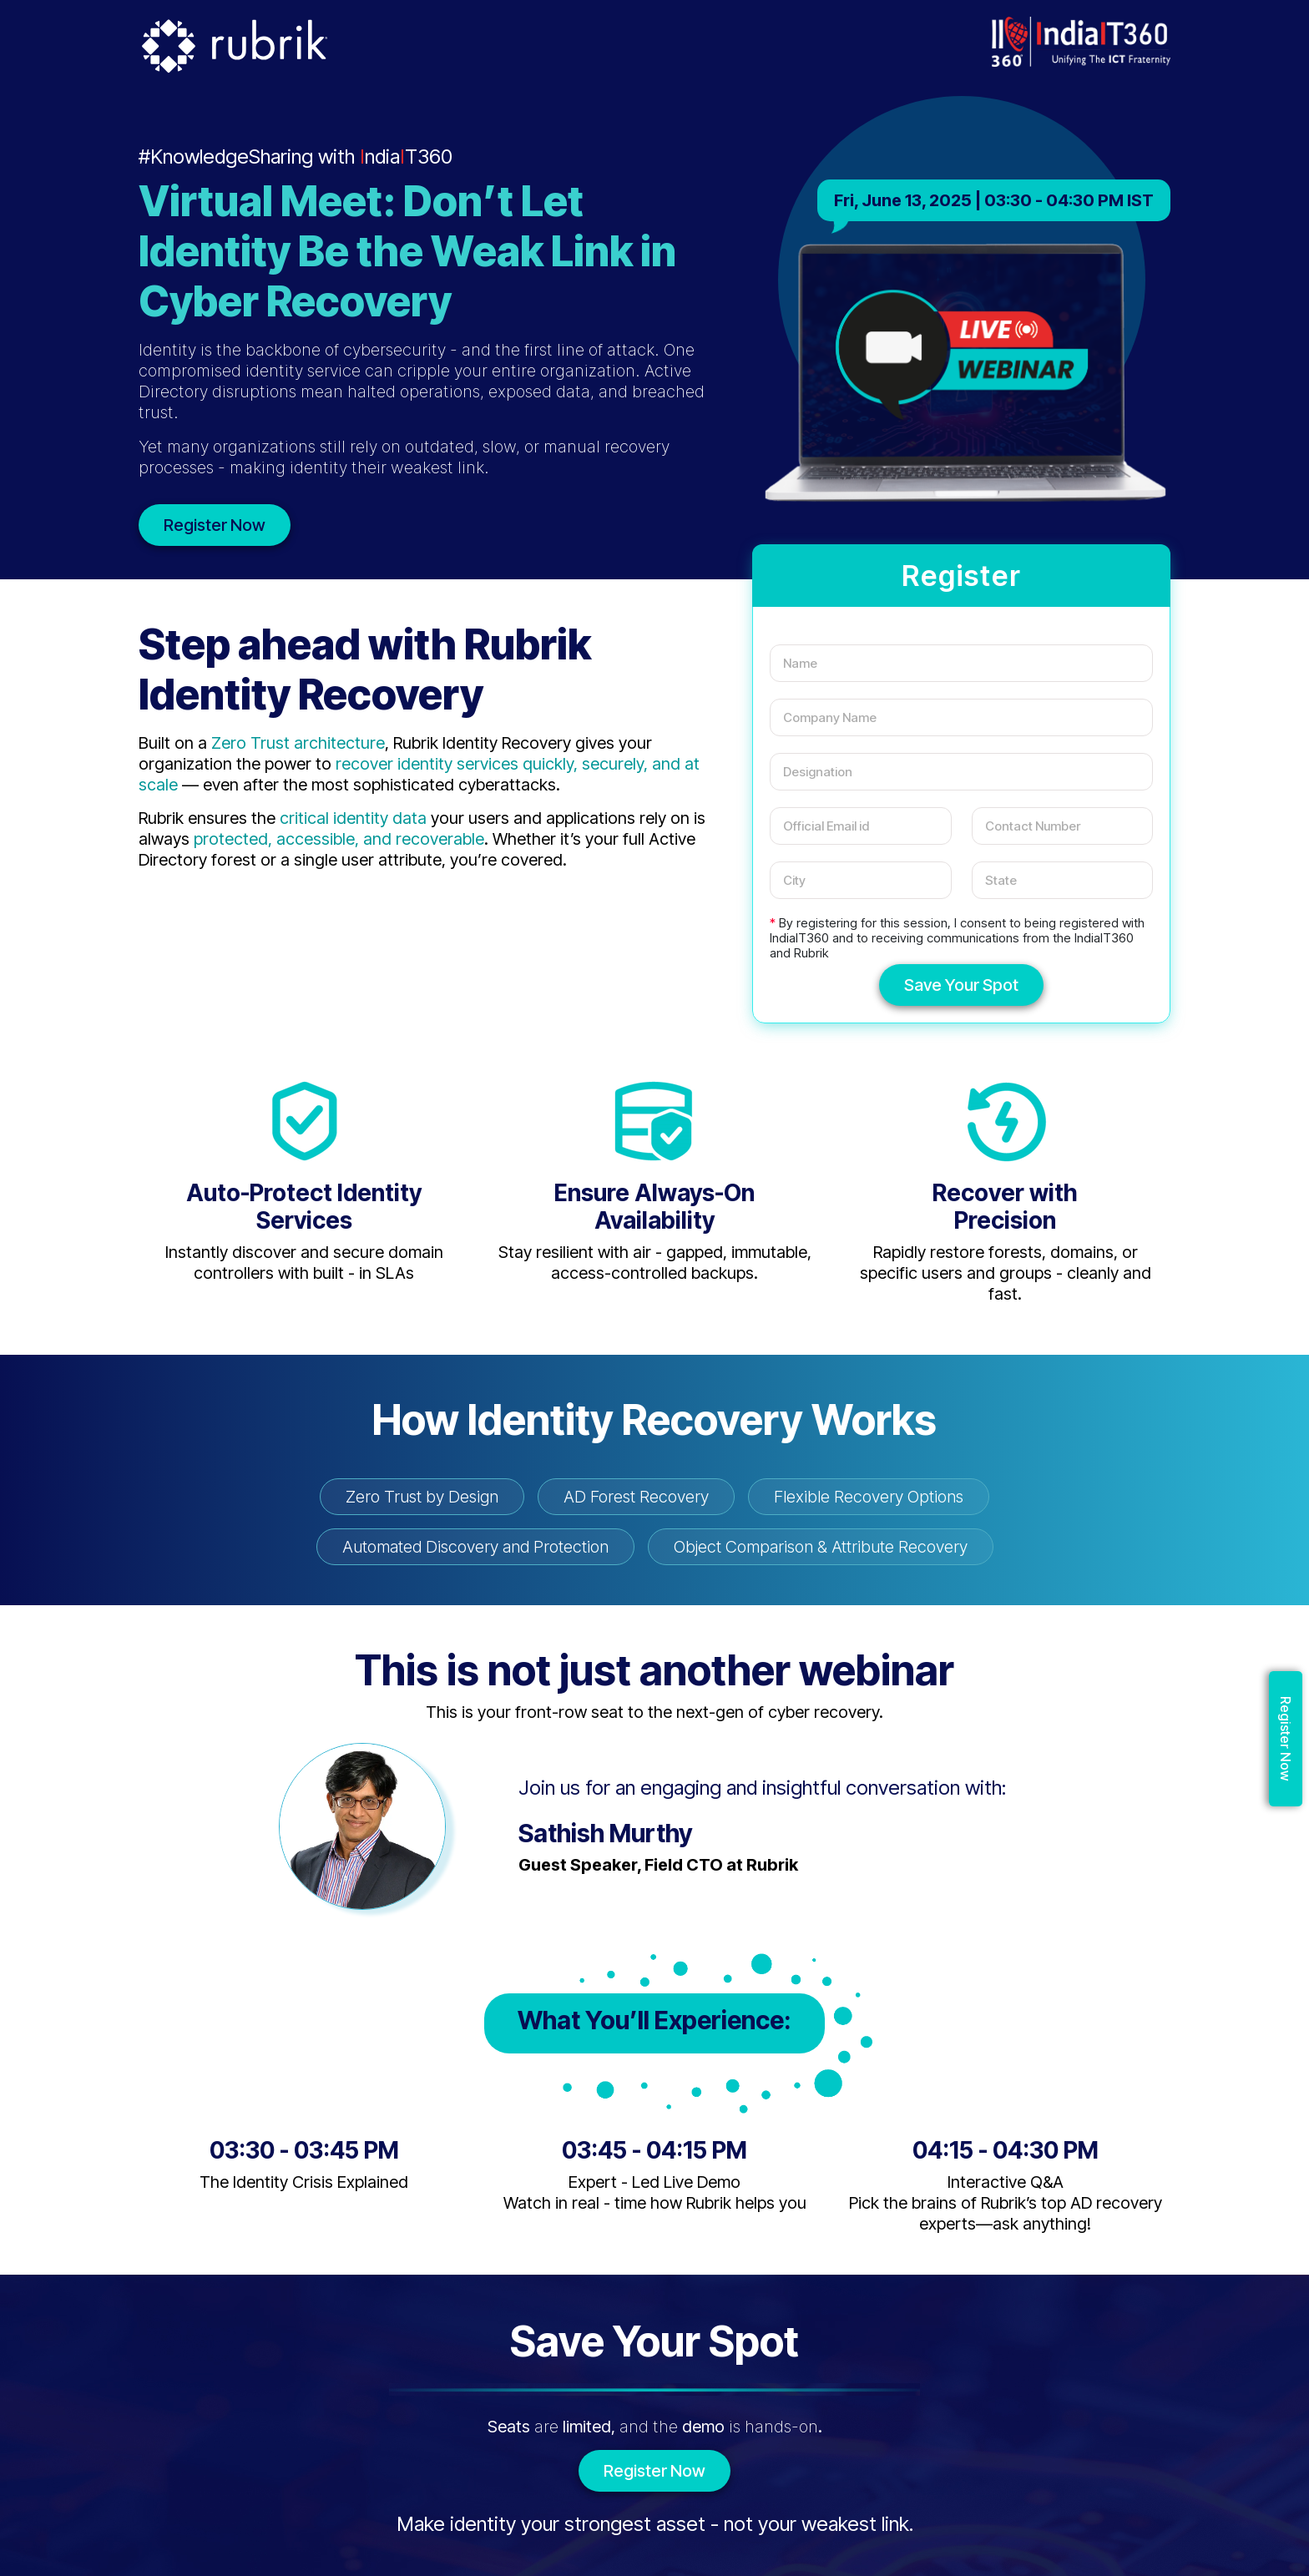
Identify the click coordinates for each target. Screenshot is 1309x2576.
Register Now (214, 525)
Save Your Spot (961, 985)
